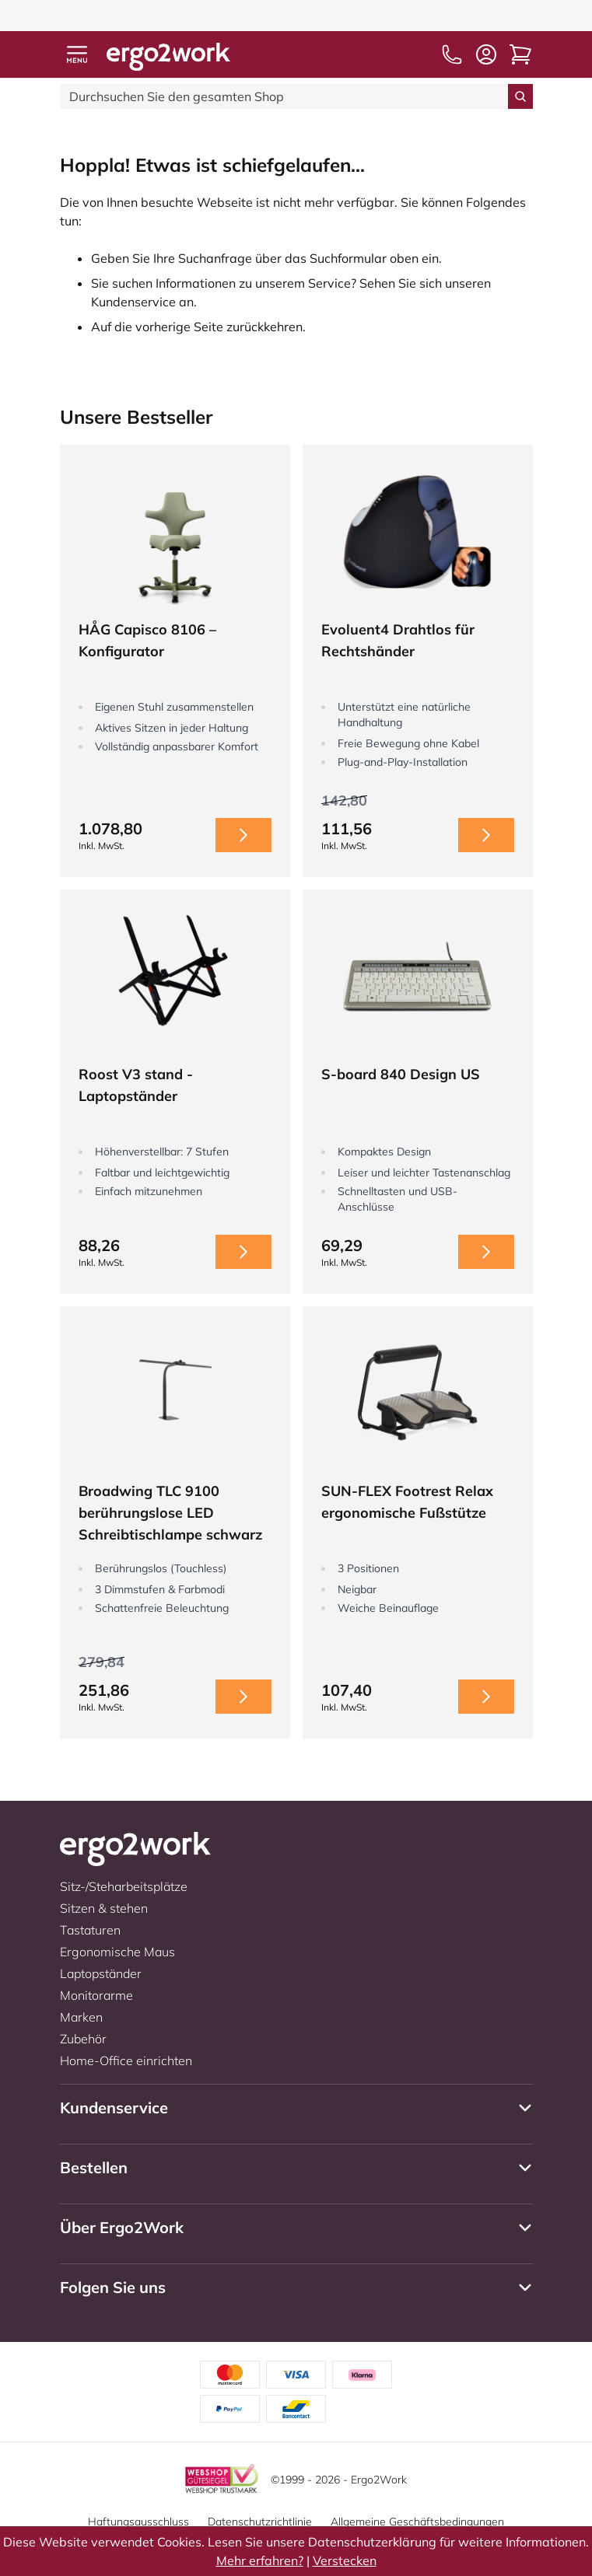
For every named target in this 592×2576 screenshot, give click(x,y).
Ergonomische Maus (117, 1951)
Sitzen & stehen (104, 1908)
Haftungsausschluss (138, 2522)
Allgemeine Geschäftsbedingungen (417, 2522)
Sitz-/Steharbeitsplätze (123, 1886)
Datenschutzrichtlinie (260, 2522)
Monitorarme (96, 1995)
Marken (81, 2017)
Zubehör (83, 2038)
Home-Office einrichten (126, 2060)
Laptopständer (101, 1973)
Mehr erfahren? (259, 2560)
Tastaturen (90, 1930)
